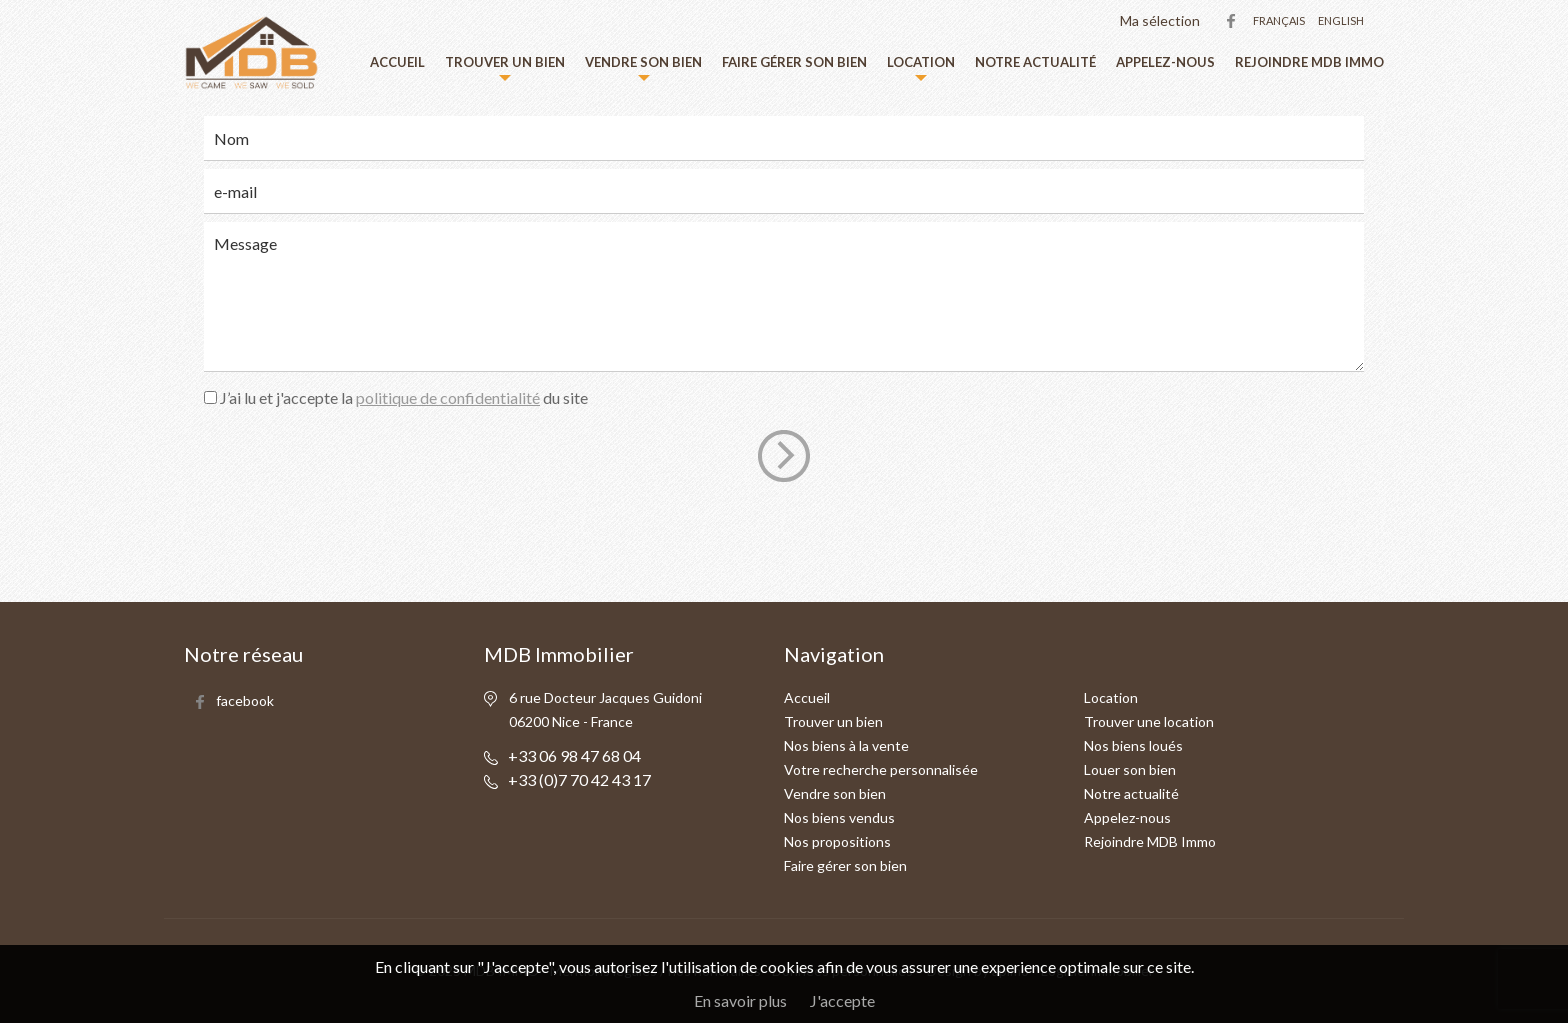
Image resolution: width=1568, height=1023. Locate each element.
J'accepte (842, 1000)
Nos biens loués (1133, 745)
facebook (1231, 21)
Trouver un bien (505, 62)
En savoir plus (740, 1000)
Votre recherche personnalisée (881, 769)
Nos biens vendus (839, 817)
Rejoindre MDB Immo (1309, 62)
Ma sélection (1160, 20)
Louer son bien (1130, 769)
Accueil (397, 62)
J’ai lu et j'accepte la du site (404, 397)
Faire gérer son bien (794, 62)
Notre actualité (1035, 62)
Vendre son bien (643, 62)
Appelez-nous (1165, 62)
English (1341, 20)
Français (1279, 20)
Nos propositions (837, 841)
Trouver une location (1149, 721)
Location (921, 62)
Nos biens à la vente (846, 745)
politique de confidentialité (448, 397)
